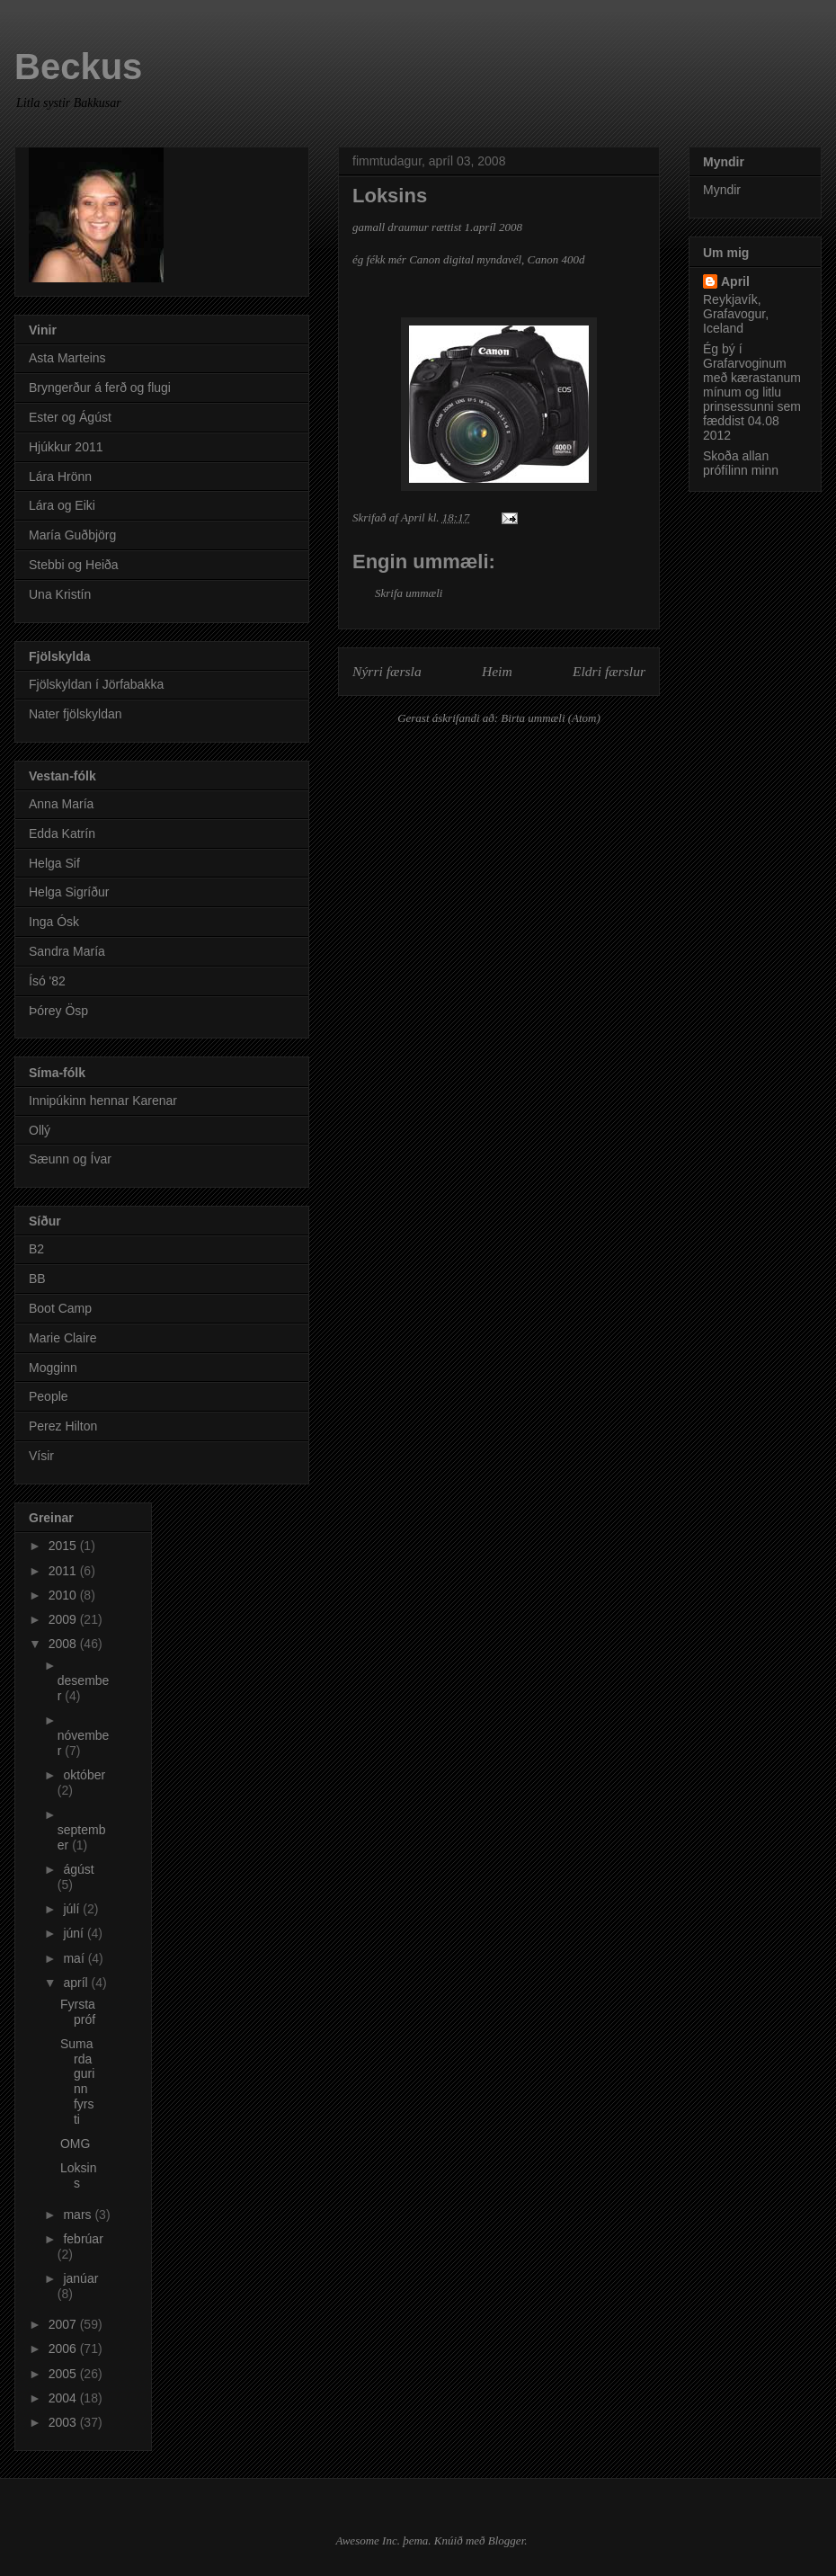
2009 (64, 1619)
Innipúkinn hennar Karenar (103, 1100)
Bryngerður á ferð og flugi (100, 387)
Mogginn (53, 1367)
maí (75, 1958)
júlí (73, 1909)
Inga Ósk (54, 921)
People (48, 1396)
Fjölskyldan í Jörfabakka (96, 684)
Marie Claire (62, 1338)
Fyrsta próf (77, 2012)
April (735, 281)
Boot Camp (60, 1308)
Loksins (78, 2175)
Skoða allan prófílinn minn (740, 463)
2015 (64, 1545)
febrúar (82, 2239)
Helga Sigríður (69, 892)
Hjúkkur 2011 (66, 447)
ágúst (78, 1869)
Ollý (39, 1130)
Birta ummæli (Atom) (550, 718)
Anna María (61, 804)
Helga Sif (54, 863)
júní (74, 1933)
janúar (80, 2278)
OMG (75, 2143)
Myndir (722, 190)
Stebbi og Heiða (74, 564)
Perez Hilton (63, 1426)
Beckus (78, 66)
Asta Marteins (67, 358)
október (84, 1775)
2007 (64, 2324)
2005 (64, 2374)
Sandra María (67, 951)
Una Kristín (60, 594)
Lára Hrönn (60, 476)
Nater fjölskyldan (75, 714)
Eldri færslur (609, 671)
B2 (36, 1249)
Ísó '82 (47, 981)
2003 (64, 2422)
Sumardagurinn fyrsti (77, 2081)
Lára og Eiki (62, 505)
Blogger (506, 2540)
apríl (77, 1982)
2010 (64, 1595)
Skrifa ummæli (408, 593)
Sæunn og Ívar (70, 1159)
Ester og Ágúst (70, 417)
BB (37, 1278)
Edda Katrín (62, 833)
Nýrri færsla (387, 671)
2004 (64, 2398)
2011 (64, 1571)
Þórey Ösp (58, 1010)
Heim (497, 671)
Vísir (41, 1455)
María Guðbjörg (72, 535)
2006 (64, 2348)
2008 (64, 1643)
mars (78, 2214)
